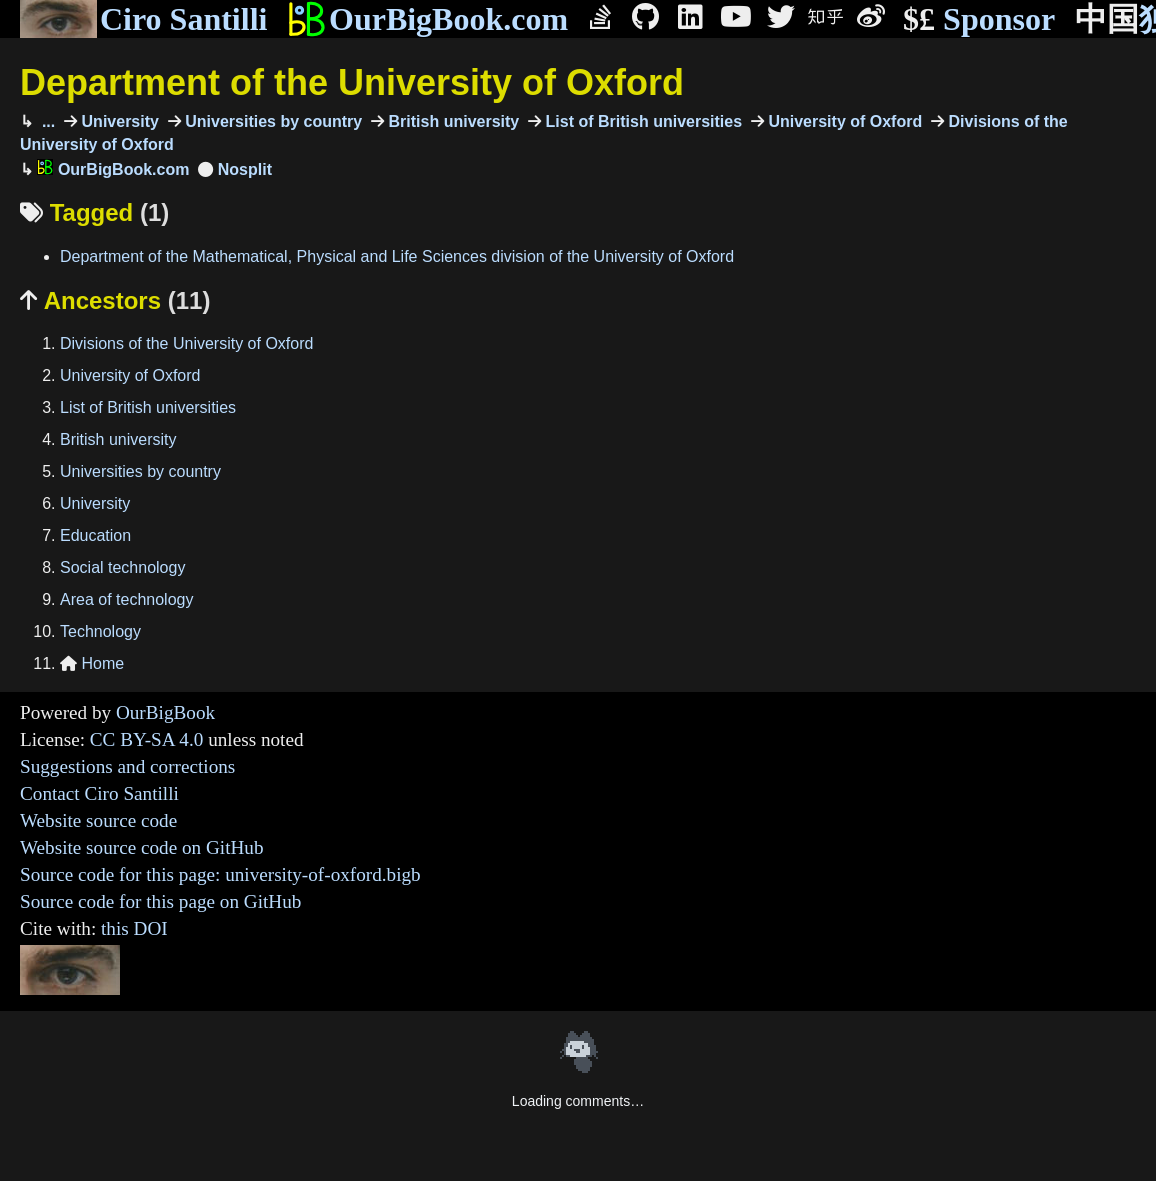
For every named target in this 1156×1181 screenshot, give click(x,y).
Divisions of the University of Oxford (186, 343)
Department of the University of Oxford (352, 82)
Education (95, 535)
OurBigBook (165, 712)
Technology (100, 631)
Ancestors (115, 300)
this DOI (134, 928)
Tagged (94, 212)
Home (92, 663)
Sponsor (979, 19)
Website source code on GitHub (142, 847)
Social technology (122, 567)
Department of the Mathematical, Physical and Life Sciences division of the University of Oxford (397, 256)
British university (451, 121)
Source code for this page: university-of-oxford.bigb (220, 874)
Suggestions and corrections (127, 766)
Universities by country (271, 121)
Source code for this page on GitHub (160, 901)
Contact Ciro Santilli (99, 793)
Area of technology (126, 599)
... (46, 121)
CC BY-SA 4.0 (147, 739)
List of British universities (641, 121)
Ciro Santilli (143, 19)
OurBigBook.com (427, 19)
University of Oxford (843, 121)
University (118, 121)
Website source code (98, 820)
